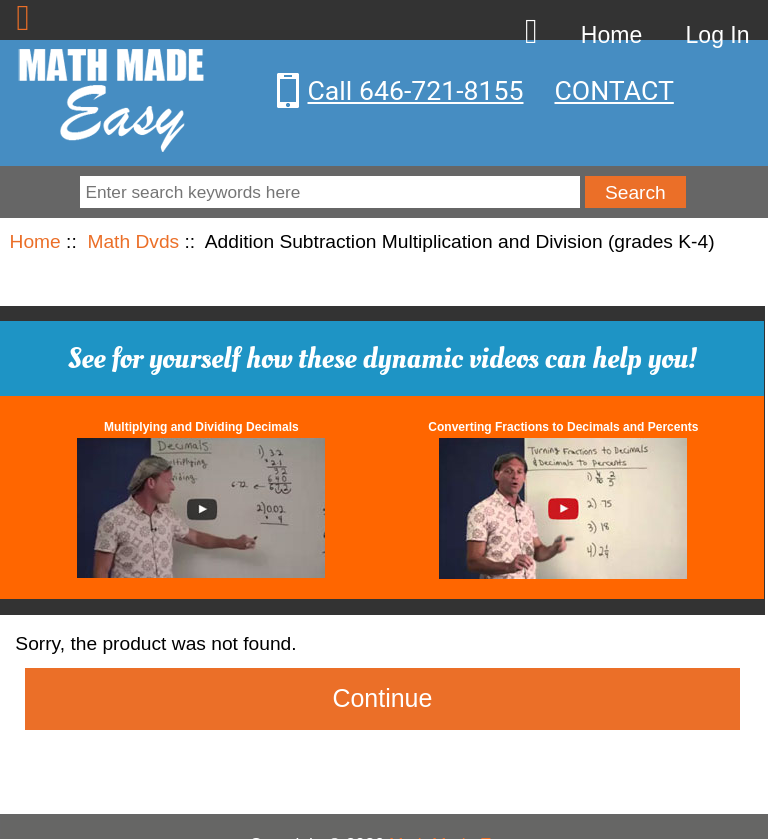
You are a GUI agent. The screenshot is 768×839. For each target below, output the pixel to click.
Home (611, 35)
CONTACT (614, 91)
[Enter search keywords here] (329, 192)
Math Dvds (133, 241)
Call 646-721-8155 (416, 91)
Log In (718, 35)
